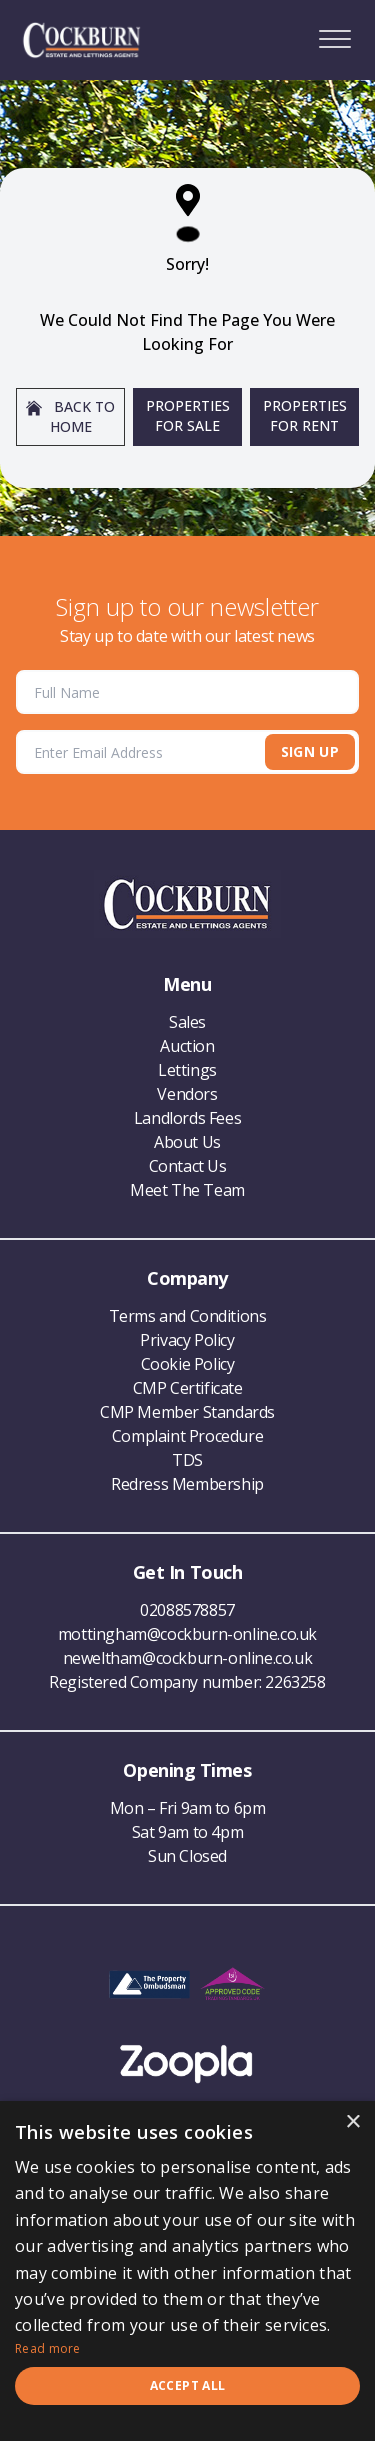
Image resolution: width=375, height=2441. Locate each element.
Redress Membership (187, 1484)
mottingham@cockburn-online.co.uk (187, 1634)
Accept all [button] (188, 2385)
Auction (187, 1046)
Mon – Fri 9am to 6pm (188, 1808)
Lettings (187, 1070)
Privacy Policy (187, 1340)
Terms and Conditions (188, 1316)
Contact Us (188, 1166)
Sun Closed (187, 1856)
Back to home (70, 416)
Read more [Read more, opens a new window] (48, 2348)
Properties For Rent (305, 415)
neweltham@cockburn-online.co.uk (188, 1658)
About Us (187, 1142)
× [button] (352, 2122)
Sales (187, 1022)
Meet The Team (187, 1190)
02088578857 (187, 1610)
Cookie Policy (188, 1364)
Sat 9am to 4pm (187, 1832)
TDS (187, 1460)
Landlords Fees (187, 1118)
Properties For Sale (188, 415)
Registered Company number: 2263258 (187, 1682)
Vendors (187, 1094)
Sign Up (310, 751)
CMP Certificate (188, 1388)
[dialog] (187, 2271)
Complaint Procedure (187, 1436)
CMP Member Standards (187, 1412)
